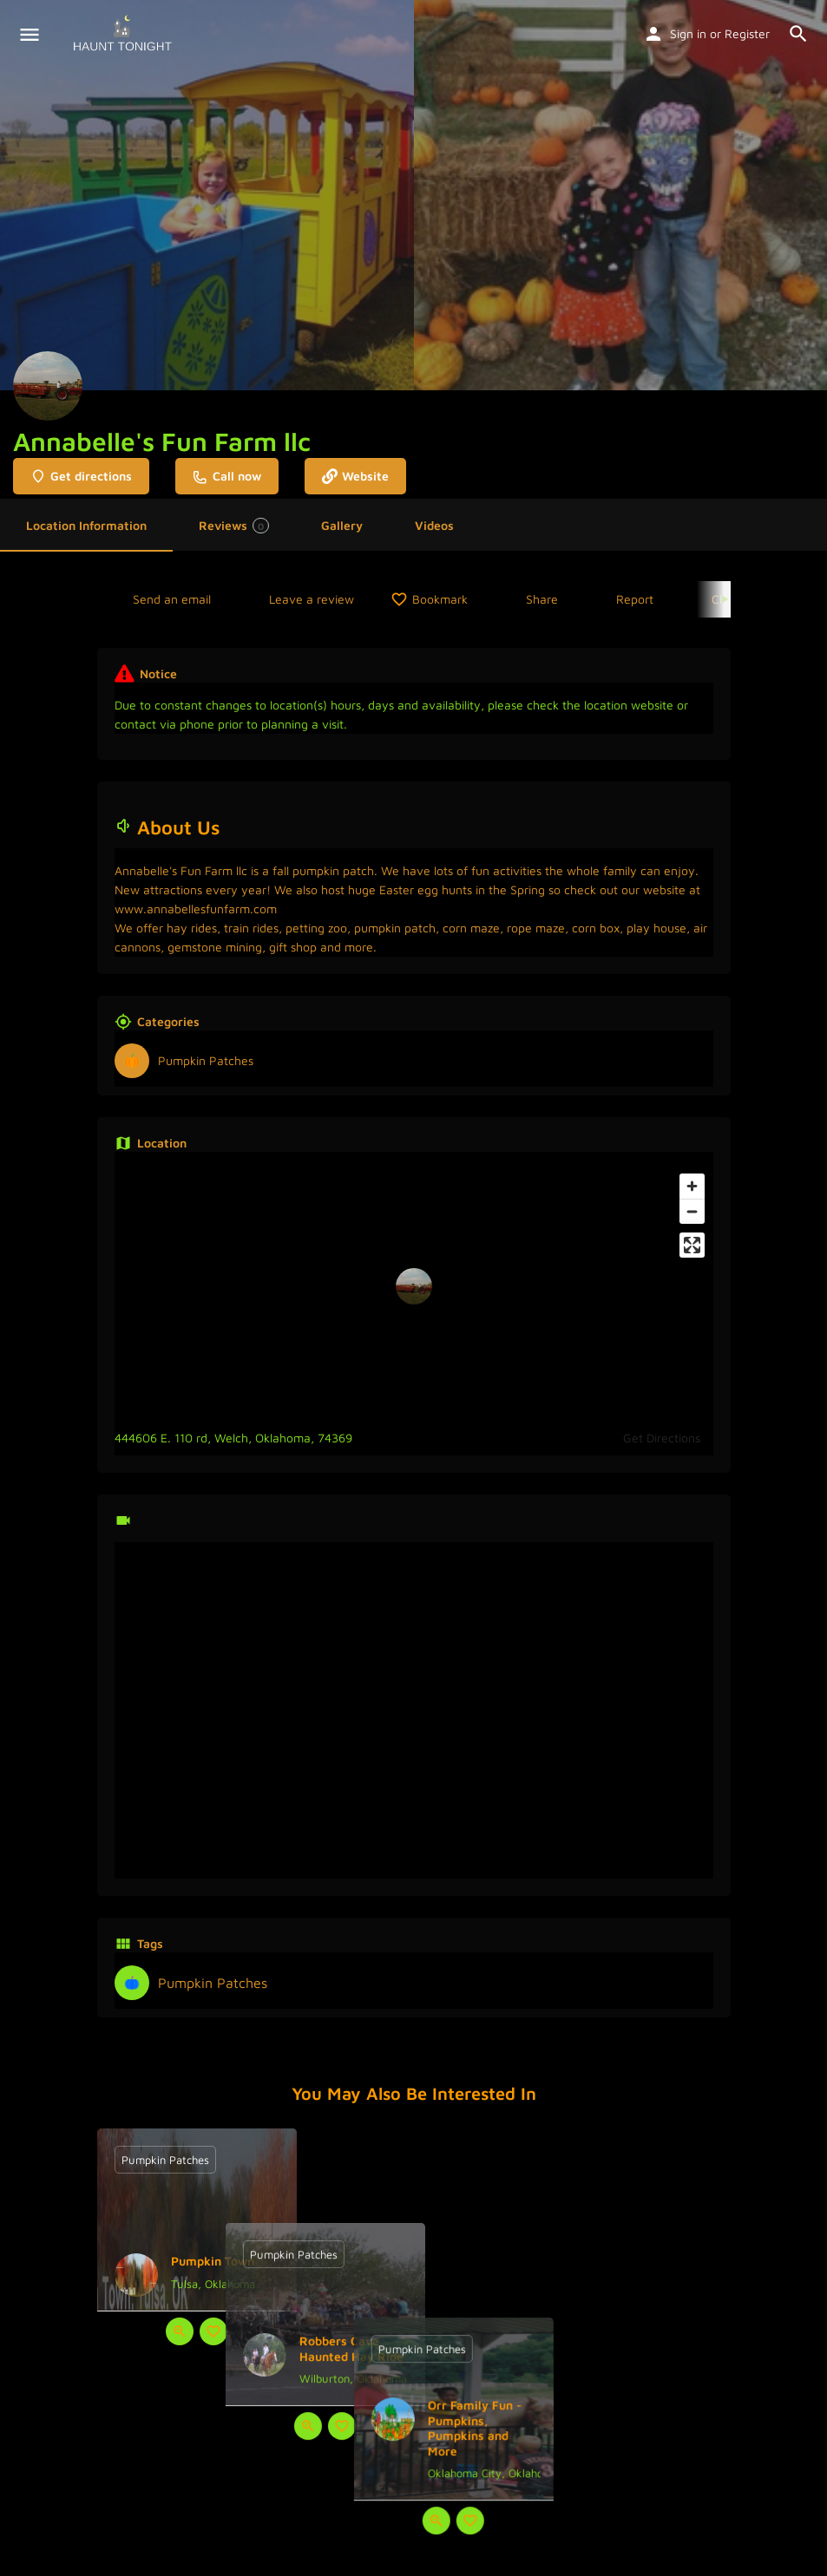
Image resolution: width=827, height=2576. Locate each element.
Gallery (342, 525)
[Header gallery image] (207, 195)
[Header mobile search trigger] (798, 34)
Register (747, 33)
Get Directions (661, 1437)
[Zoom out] (692, 1211)
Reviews (234, 525)
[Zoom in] (692, 1186)
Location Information (86, 525)
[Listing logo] (47, 386)
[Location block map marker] (414, 1286)
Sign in (688, 33)
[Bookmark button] (213, 2331)
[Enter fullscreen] (692, 1245)
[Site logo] (124, 34)
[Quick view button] (180, 2331)
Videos (434, 525)
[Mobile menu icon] (29, 34)
